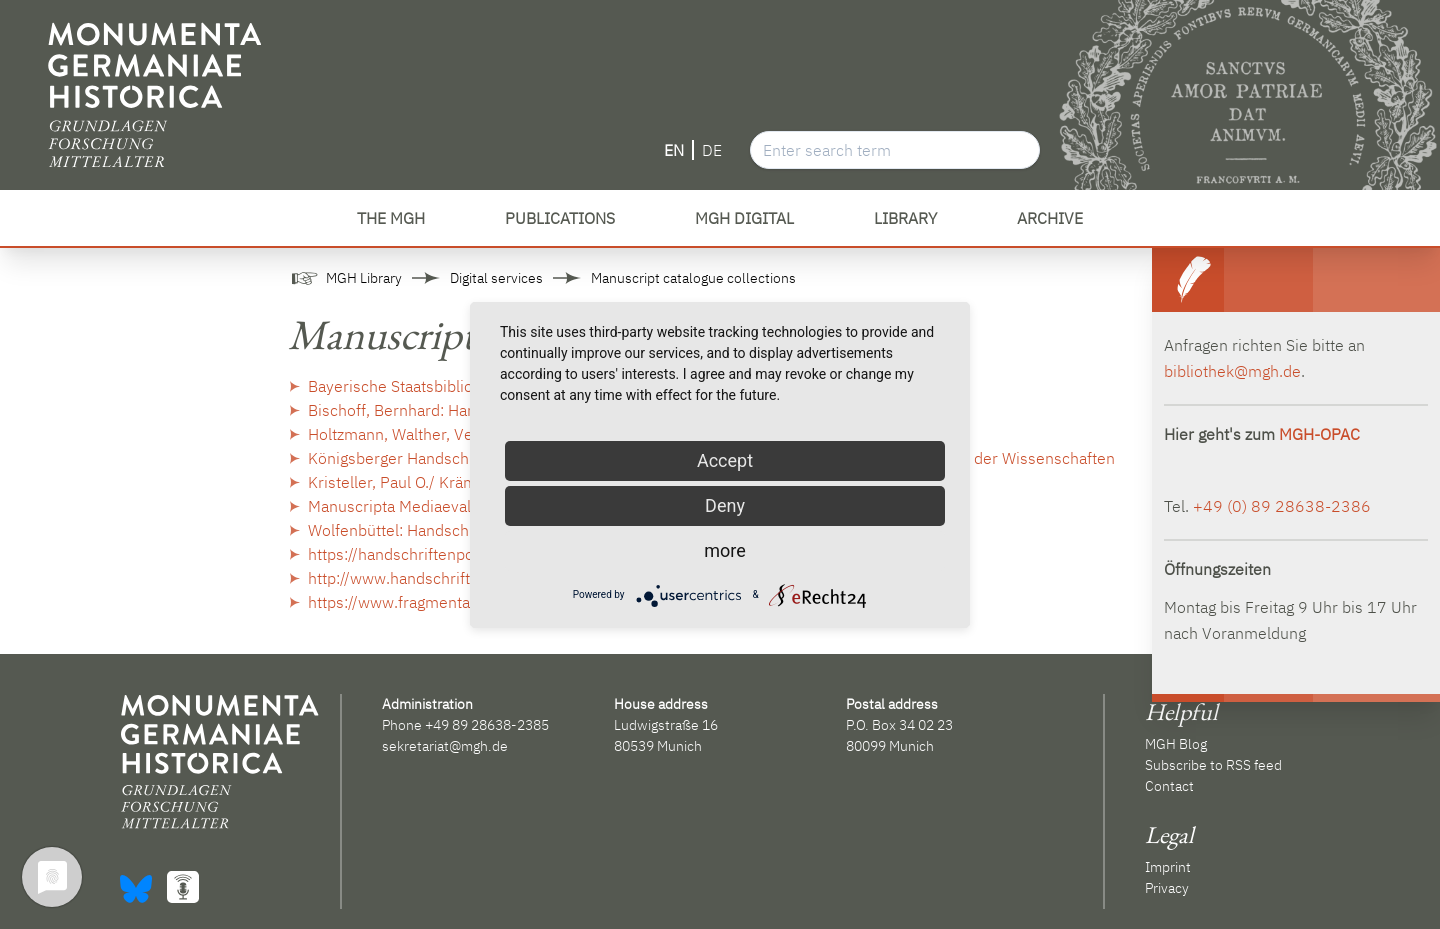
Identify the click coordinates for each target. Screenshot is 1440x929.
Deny (725, 505)
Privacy (1167, 888)
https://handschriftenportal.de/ (416, 554)
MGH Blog (1176, 744)
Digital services (496, 278)
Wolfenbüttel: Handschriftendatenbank (444, 530)
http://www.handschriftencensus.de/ (437, 578)
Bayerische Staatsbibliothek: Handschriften (460, 386)
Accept (725, 460)
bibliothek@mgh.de (1232, 371)
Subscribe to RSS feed (1213, 765)
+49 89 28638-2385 (487, 725)
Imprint (1168, 867)
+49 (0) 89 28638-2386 (1282, 506)
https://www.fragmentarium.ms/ (421, 602)
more (725, 550)
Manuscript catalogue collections (693, 278)
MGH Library (364, 278)
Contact (1169, 786)
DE (712, 150)
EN (674, 150)
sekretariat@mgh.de (445, 746)
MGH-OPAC (1319, 434)
